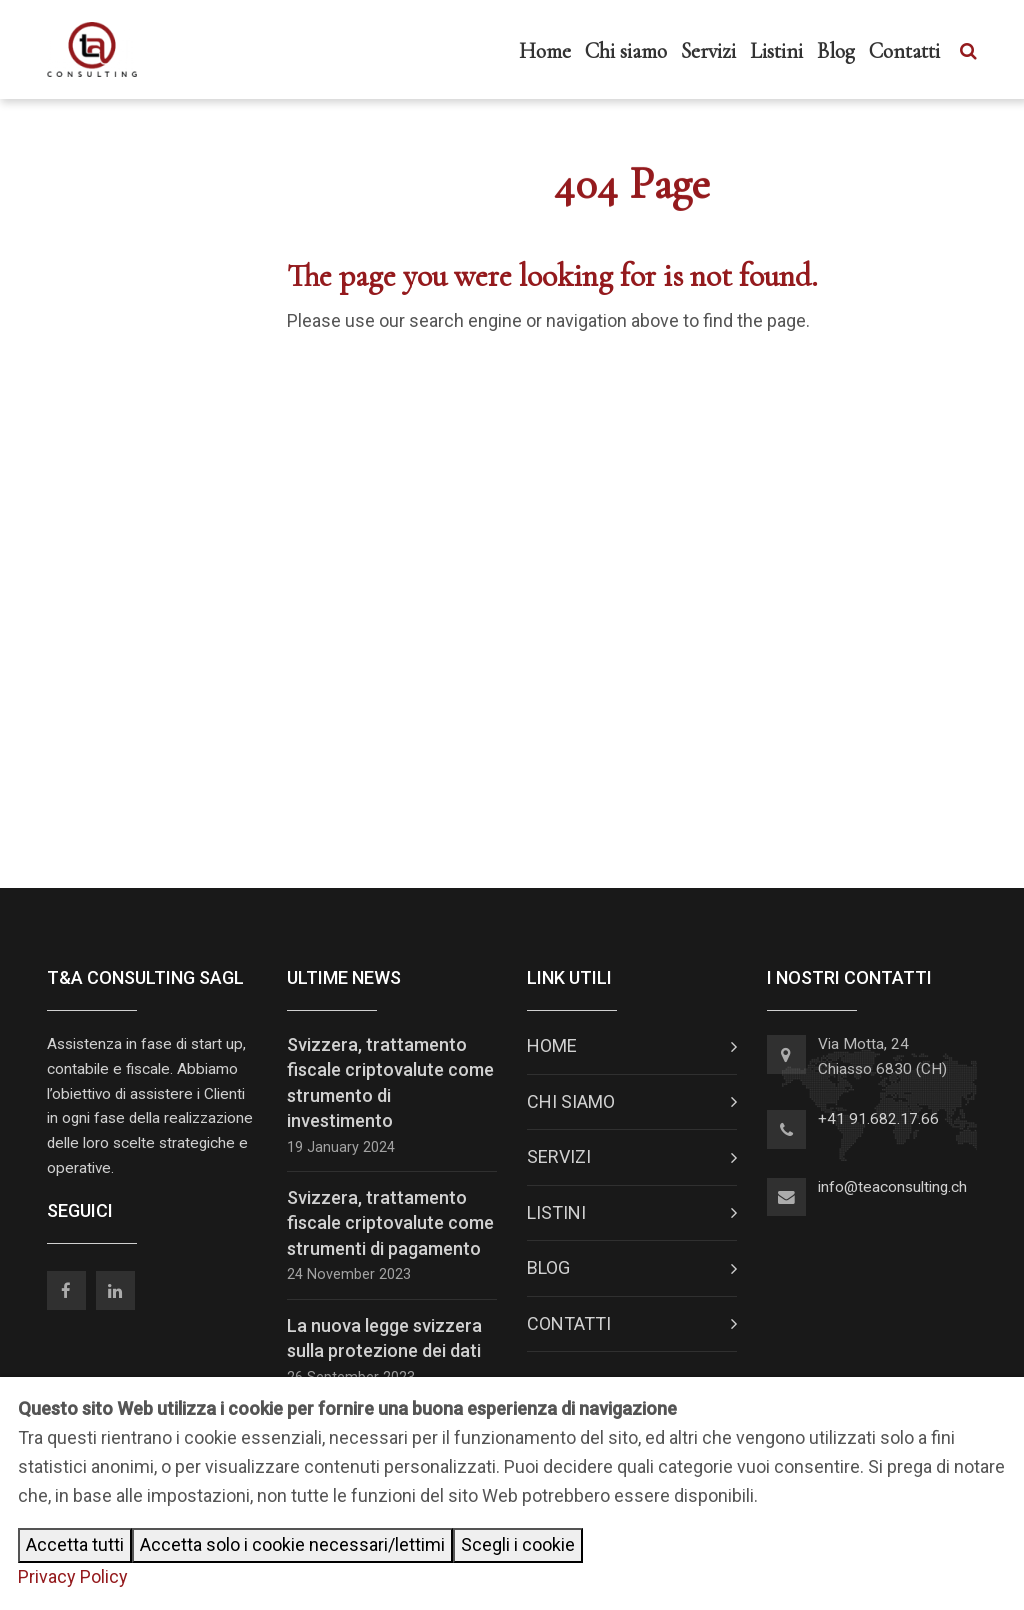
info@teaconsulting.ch (892, 1187)
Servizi (708, 51)
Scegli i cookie (518, 1544)
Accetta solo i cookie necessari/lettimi (292, 1544)
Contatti (904, 51)
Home (545, 51)
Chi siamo (626, 51)
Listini (776, 51)
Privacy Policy (73, 1576)
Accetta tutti (75, 1544)
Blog (836, 51)
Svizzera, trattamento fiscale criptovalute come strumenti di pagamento (390, 1222)
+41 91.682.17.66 (878, 1119)
